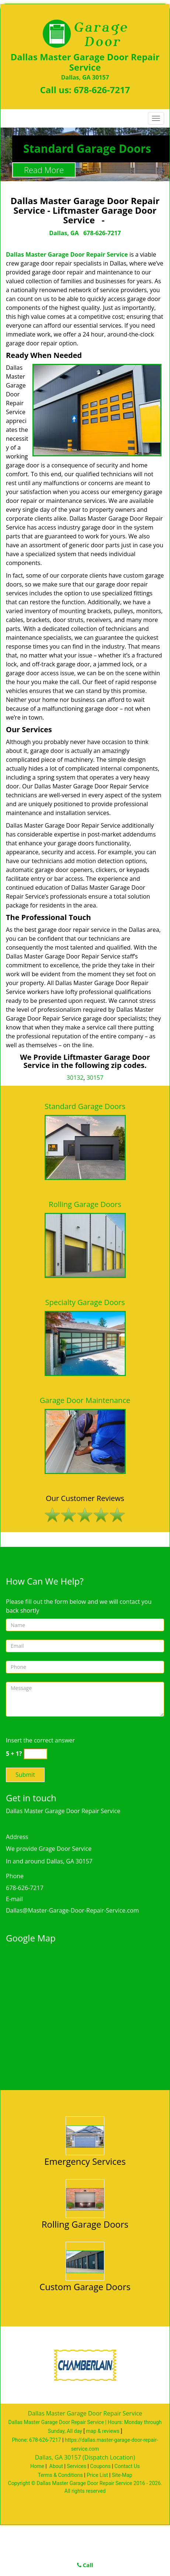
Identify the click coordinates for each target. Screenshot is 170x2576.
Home (37, 2466)
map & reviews (103, 2431)
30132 (75, 1078)
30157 (95, 1078)
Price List (97, 2475)
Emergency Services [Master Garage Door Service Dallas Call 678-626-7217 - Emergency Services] (85, 2161)
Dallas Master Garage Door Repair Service (67, 254)
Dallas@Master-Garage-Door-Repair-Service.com (72, 1910)
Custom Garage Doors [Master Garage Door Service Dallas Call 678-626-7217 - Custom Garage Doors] (85, 2287)
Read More (44, 169)
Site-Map (122, 2475)
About (56, 2466)
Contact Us (127, 2466)
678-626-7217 (102, 90)
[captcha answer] (35, 1753)
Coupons (100, 2466)
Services (76, 2466)
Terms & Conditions (60, 2475)
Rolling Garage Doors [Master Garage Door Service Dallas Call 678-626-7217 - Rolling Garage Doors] (85, 2224)
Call (85, 2565)
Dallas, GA (64, 233)
